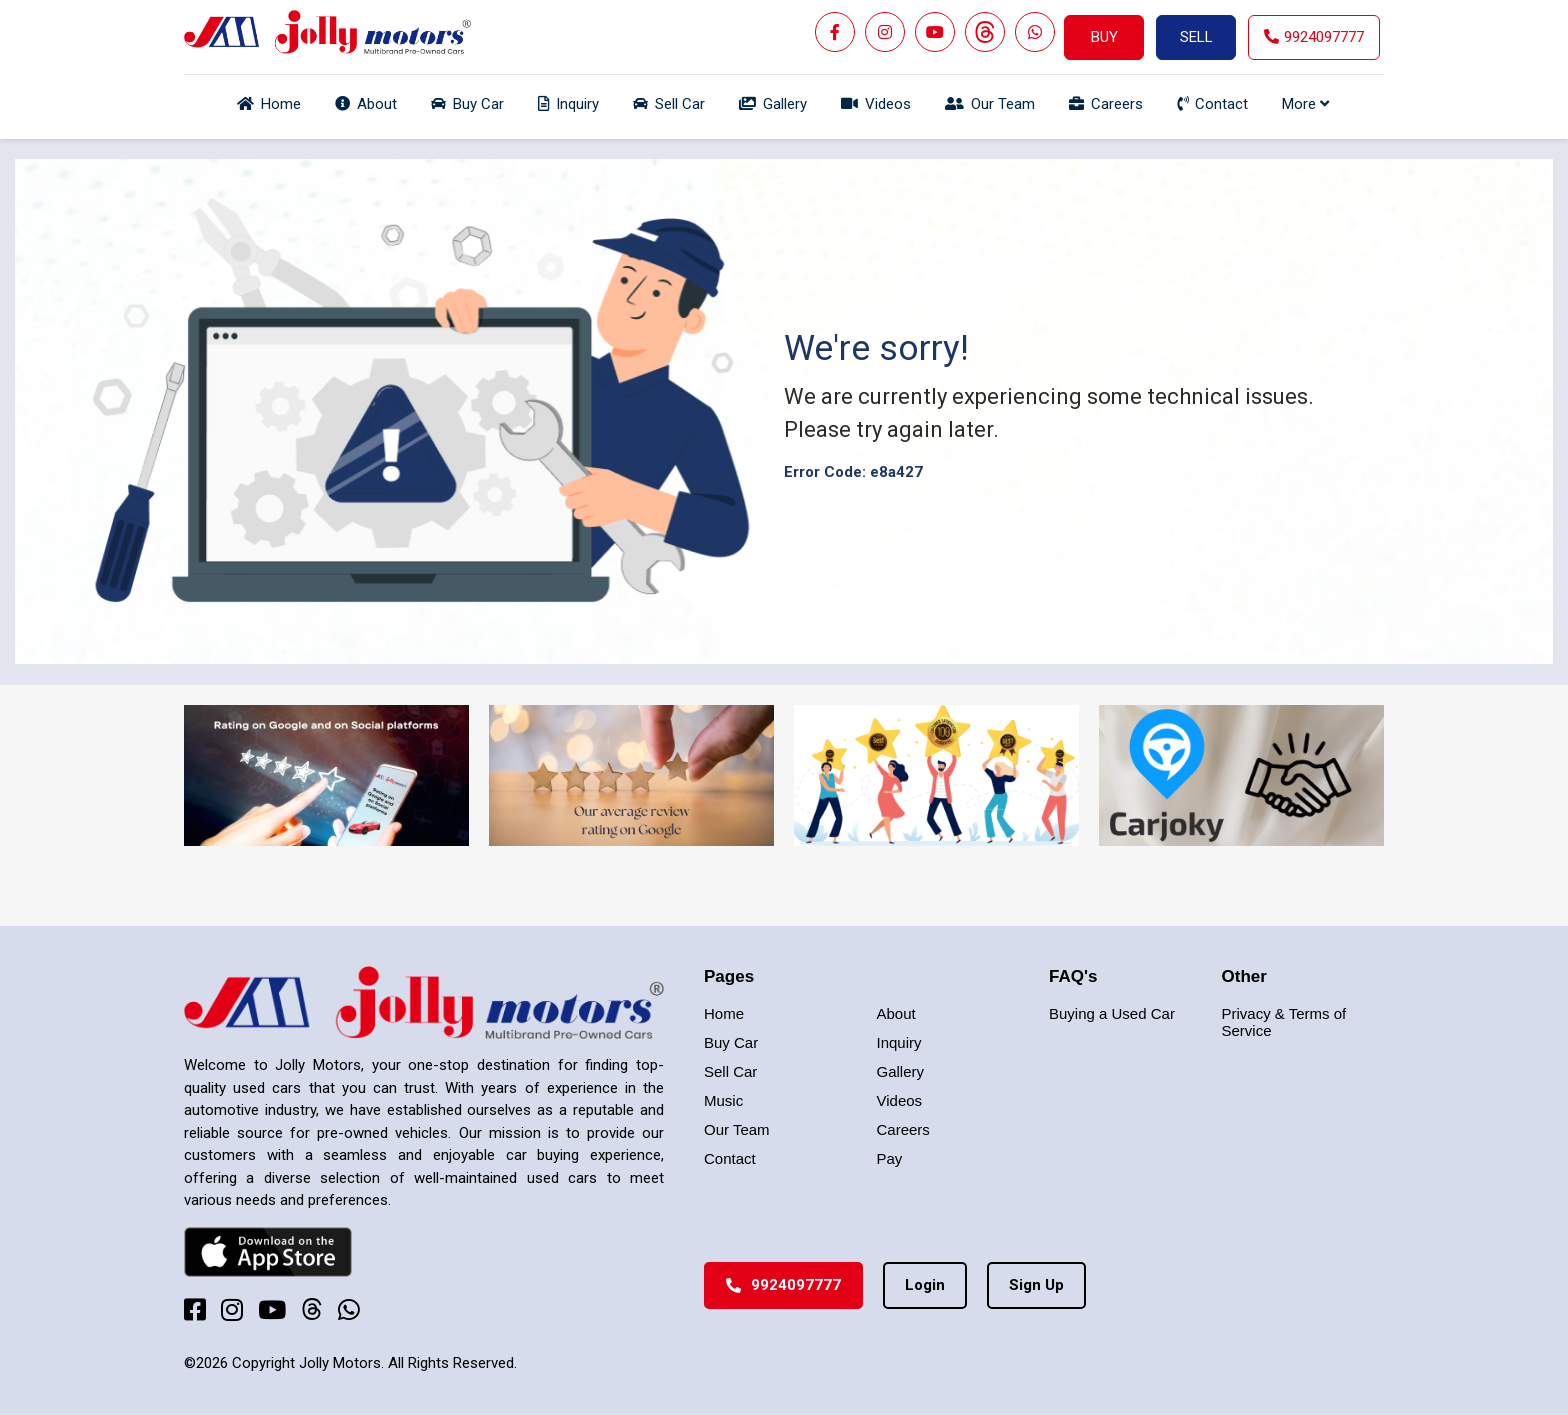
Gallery (901, 1071)
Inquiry (899, 1042)
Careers (903, 1129)
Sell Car (730, 1071)
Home (724, 1013)
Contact (730, 1158)
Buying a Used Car (1112, 1013)
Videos (900, 1100)
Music (723, 1100)
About (896, 1013)
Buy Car (731, 1042)
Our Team (737, 1129)
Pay (890, 1158)
